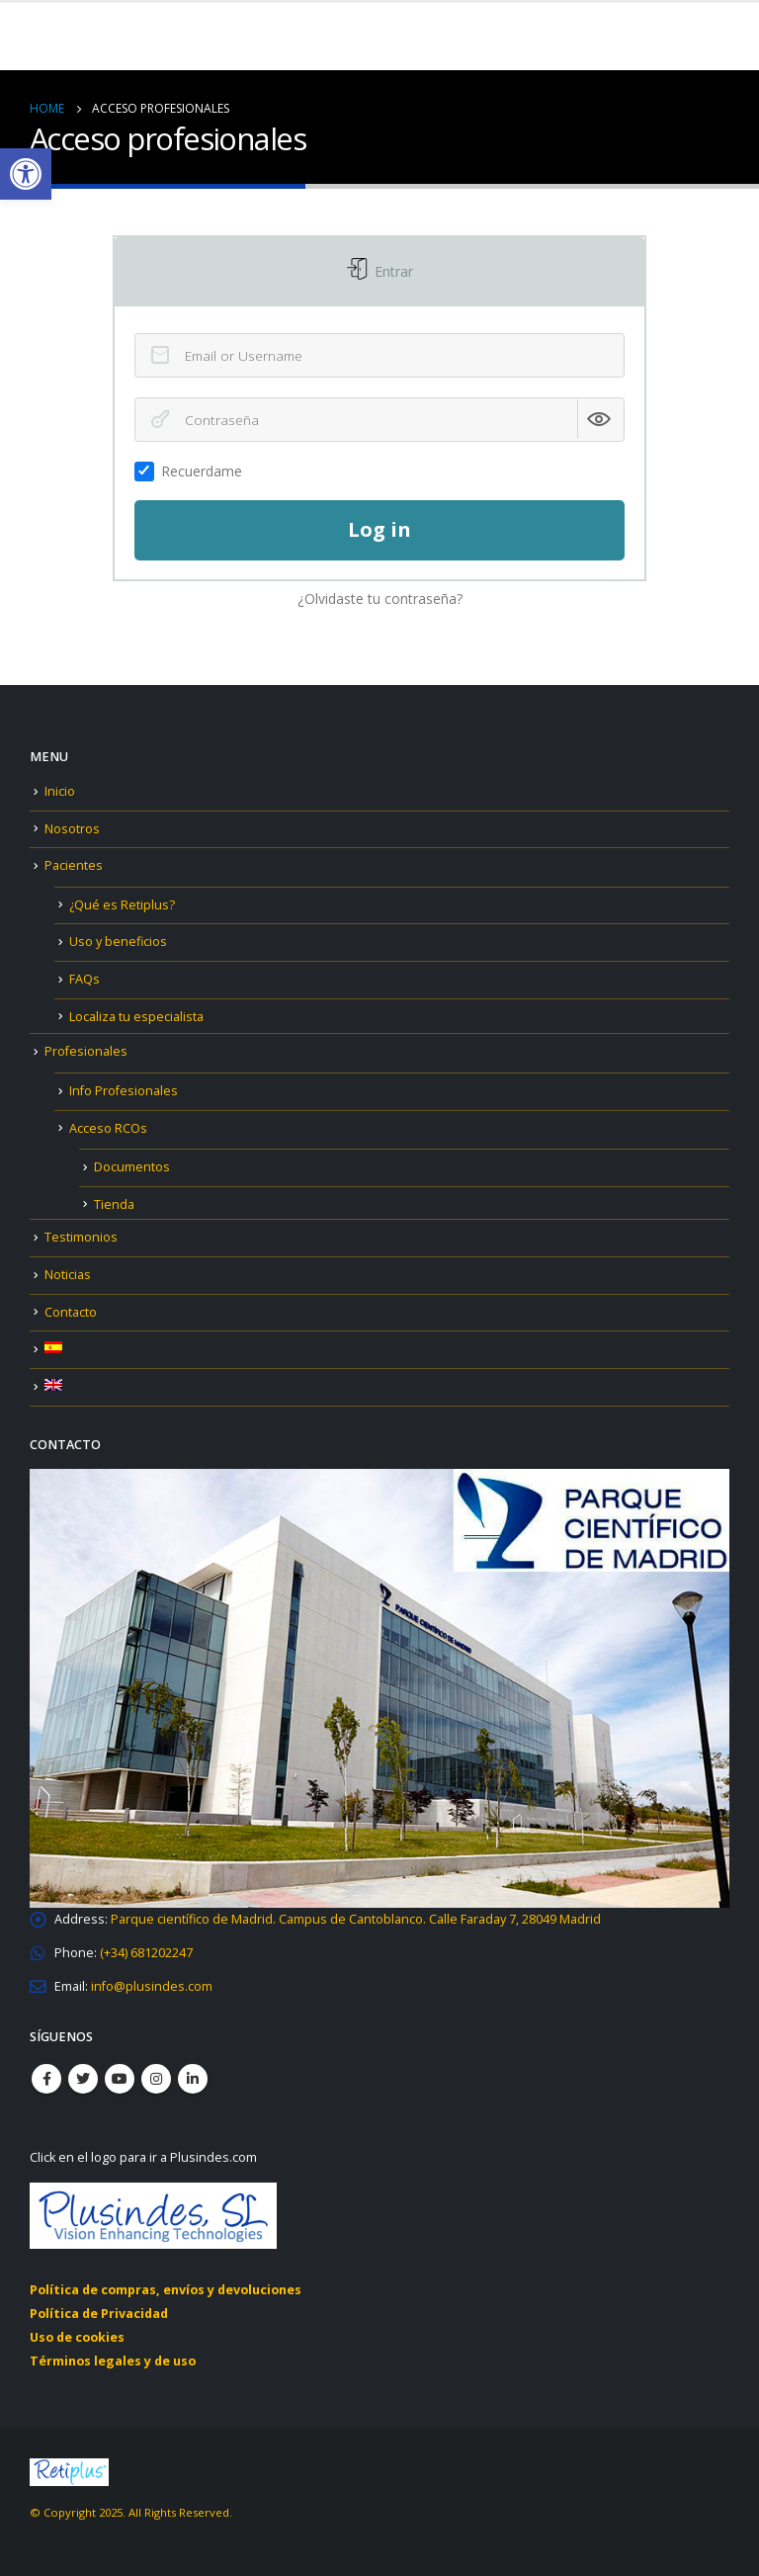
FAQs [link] (84, 979)
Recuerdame (194, 471)
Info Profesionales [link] (123, 1090)
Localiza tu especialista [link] (136, 1016)
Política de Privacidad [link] (99, 2313)
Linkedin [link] (193, 2079)
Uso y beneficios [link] (118, 941)
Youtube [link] (119, 2079)
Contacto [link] (70, 1312)
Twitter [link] (83, 2079)
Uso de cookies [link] (77, 2337)
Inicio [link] (59, 791)
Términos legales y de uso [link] (113, 2361)
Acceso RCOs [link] (108, 1128)
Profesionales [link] (85, 1051)
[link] (25, 174)
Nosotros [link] (72, 828)
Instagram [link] (156, 2079)
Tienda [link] (114, 1204)
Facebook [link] (46, 2079)
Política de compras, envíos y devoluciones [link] (165, 2289)
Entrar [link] (392, 271)
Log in (379, 529)
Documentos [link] (132, 1167)
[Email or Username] (380, 355)
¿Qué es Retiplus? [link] (122, 905)
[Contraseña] (380, 419)
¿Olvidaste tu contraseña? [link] (380, 598)
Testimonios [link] (81, 1237)
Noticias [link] (67, 1274)
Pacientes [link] (73, 865)
